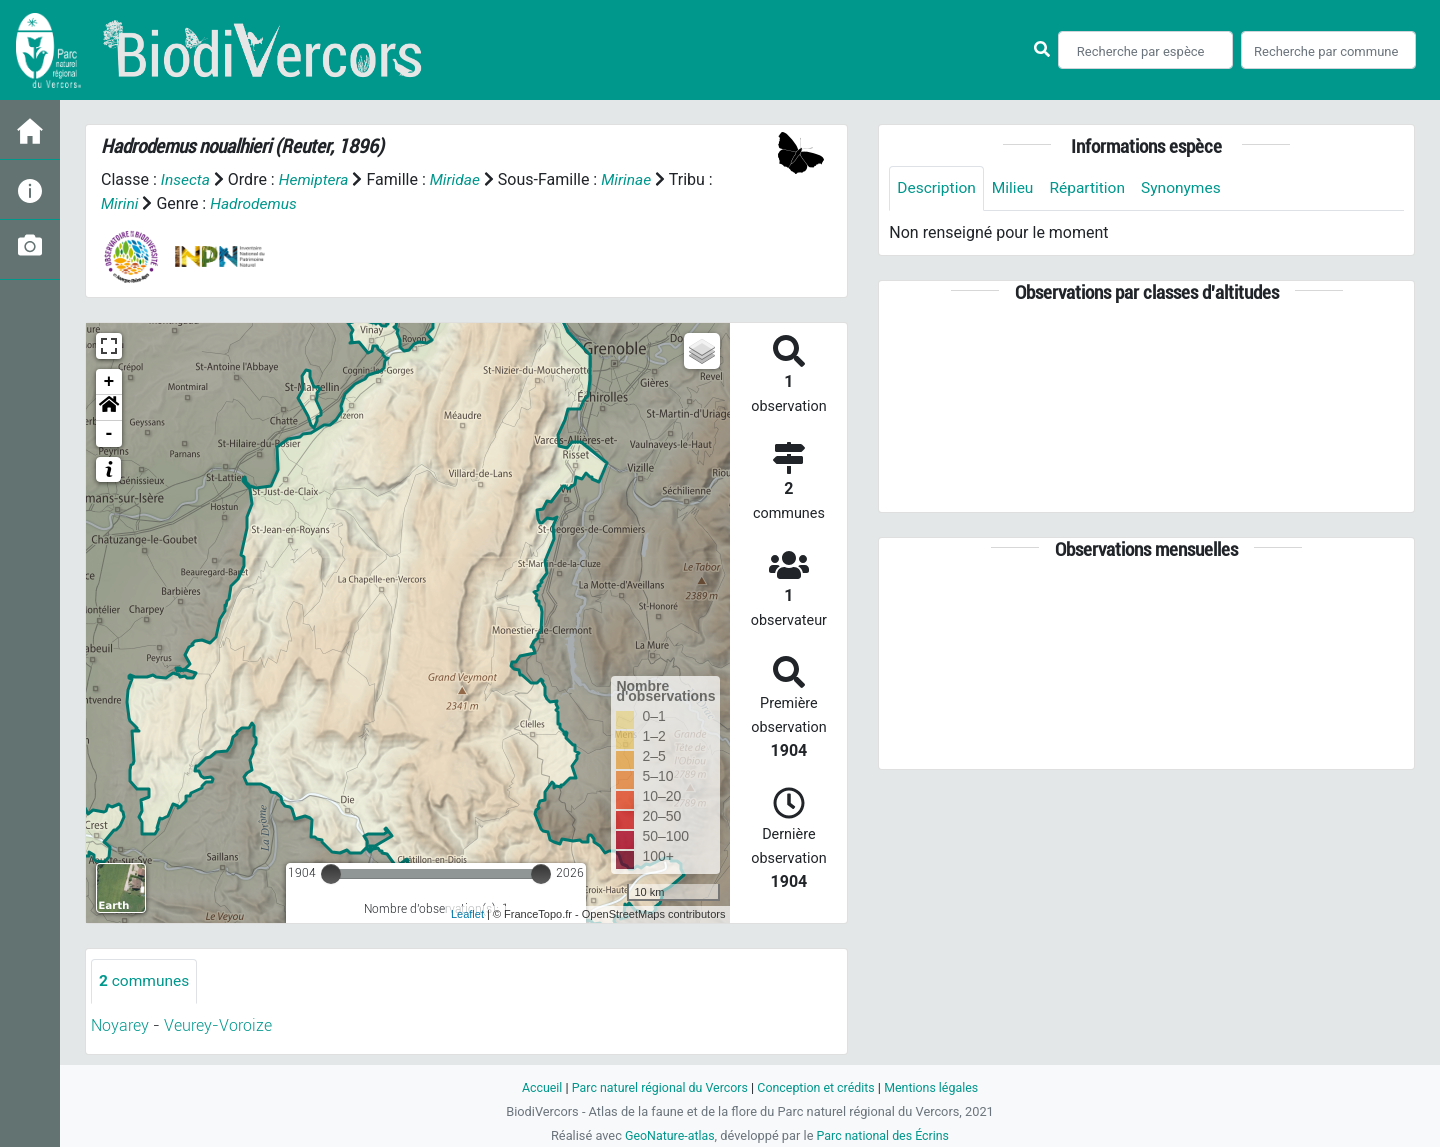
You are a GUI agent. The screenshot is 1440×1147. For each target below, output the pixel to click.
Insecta (186, 179)
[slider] (331, 873)
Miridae (460, 179)
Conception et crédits (817, 1087)
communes (145, 980)
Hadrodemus (255, 203)
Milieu (1015, 188)
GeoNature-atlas (667, 1135)
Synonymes (1188, 188)
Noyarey (120, 1025)
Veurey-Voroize (218, 1025)
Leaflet (467, 914)
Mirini (120, 203)
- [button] (109, 433)
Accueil (536, 1087)
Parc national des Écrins (884, 1135)
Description (937, 188)
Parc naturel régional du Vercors (657, 1087)
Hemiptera (316, 179)
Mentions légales (936, 1087)
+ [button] (109, 381)
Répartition (1092, 188)
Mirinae (633, 179)
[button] (109, 407)
